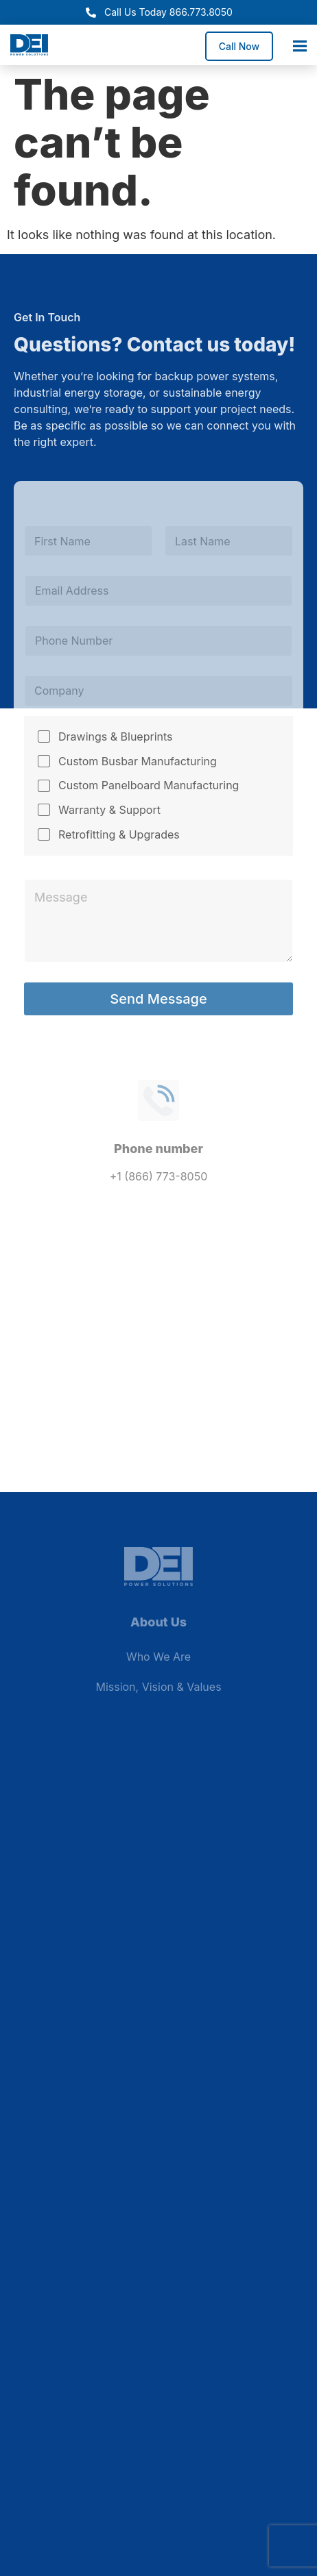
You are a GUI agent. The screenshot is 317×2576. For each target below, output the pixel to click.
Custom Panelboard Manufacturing (148, 785)
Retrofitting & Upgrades (119, 834)
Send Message (158, 999)
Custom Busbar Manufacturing (137, 761)
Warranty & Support (109, 810)
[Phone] (158, 641)
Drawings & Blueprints (115, 736)
